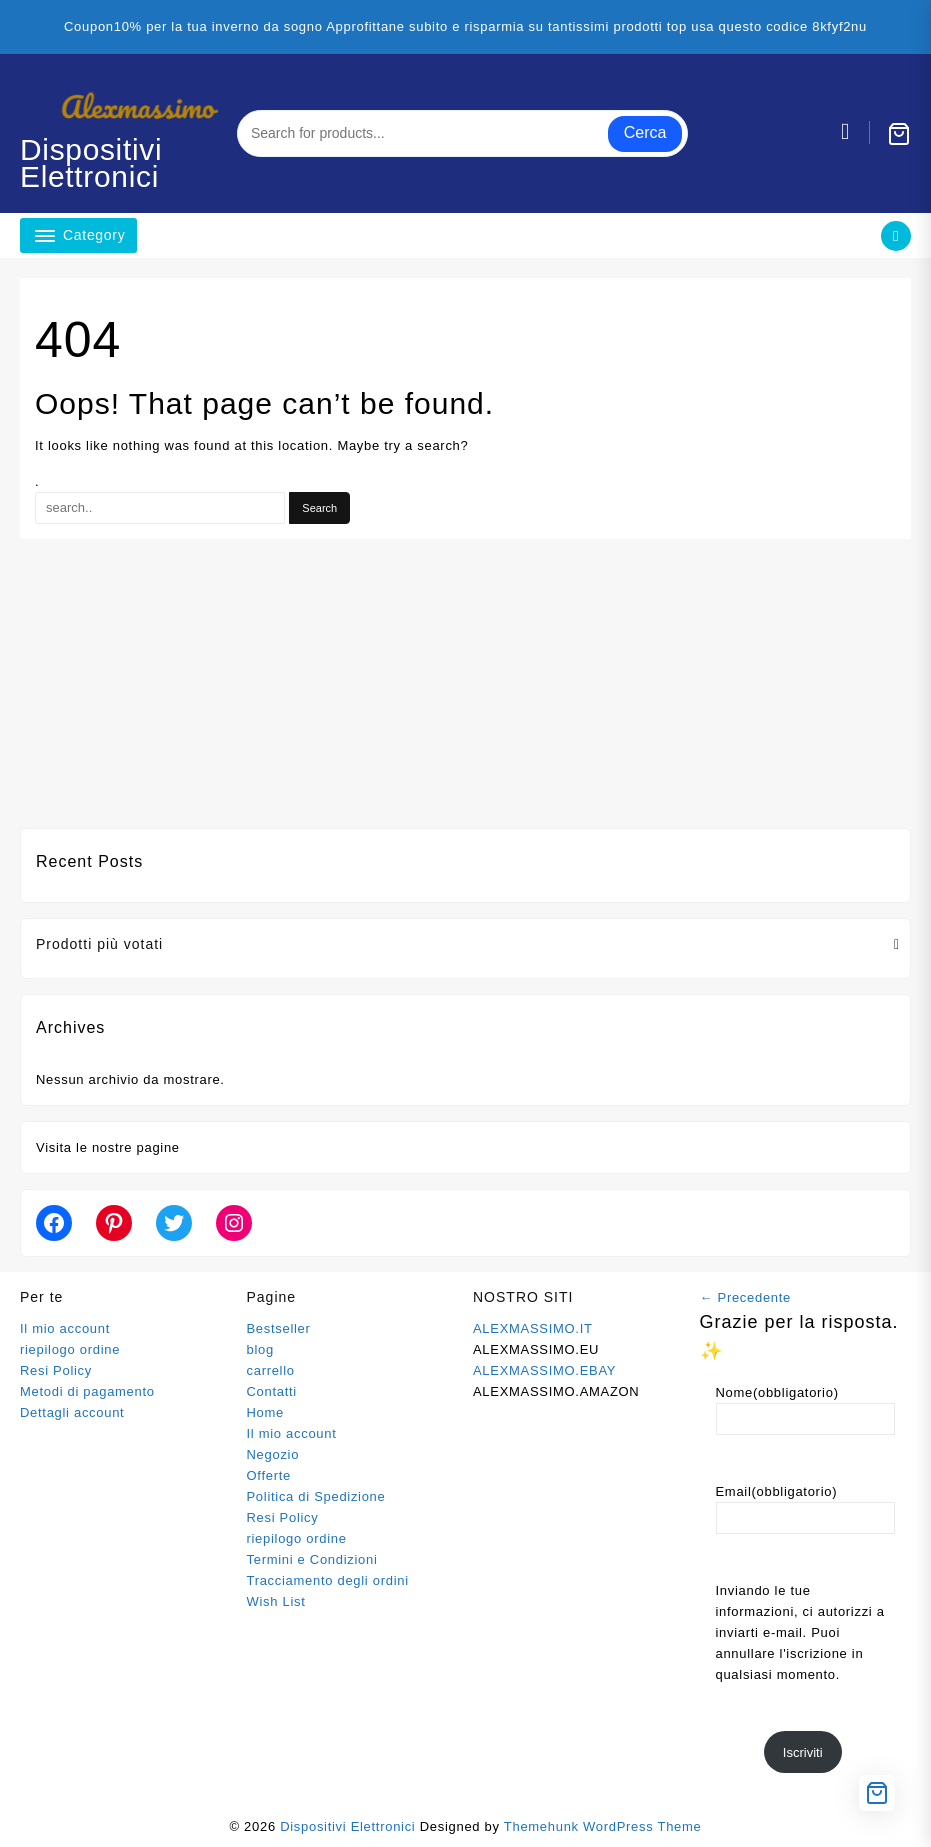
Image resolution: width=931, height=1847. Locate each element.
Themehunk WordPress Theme (603, 1826)
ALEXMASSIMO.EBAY (544, 1370)
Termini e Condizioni (312, 1559)
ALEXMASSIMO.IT (533, 1328)
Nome (777, 1392)
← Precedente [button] (746, 1297)
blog (260, 1349)
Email (777, 1491)
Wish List (276, 1601)
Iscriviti (803, 1752)
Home (265, 1412)
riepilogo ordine (70, 1349)
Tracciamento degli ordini (328, 1580)
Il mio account (65, 1328)
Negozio (273, 1454)
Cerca (645, 132)
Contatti (272, 1391)
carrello (271, 1370)
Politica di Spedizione (316, 1496)
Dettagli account (72, 1412)
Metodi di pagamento (87, 1391)
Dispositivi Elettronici (91, 163)
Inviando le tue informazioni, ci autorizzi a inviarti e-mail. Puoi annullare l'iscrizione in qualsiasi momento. (800, 1632)
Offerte (269, 1475)
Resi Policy (56, 1370)
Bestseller (279, 1328)
